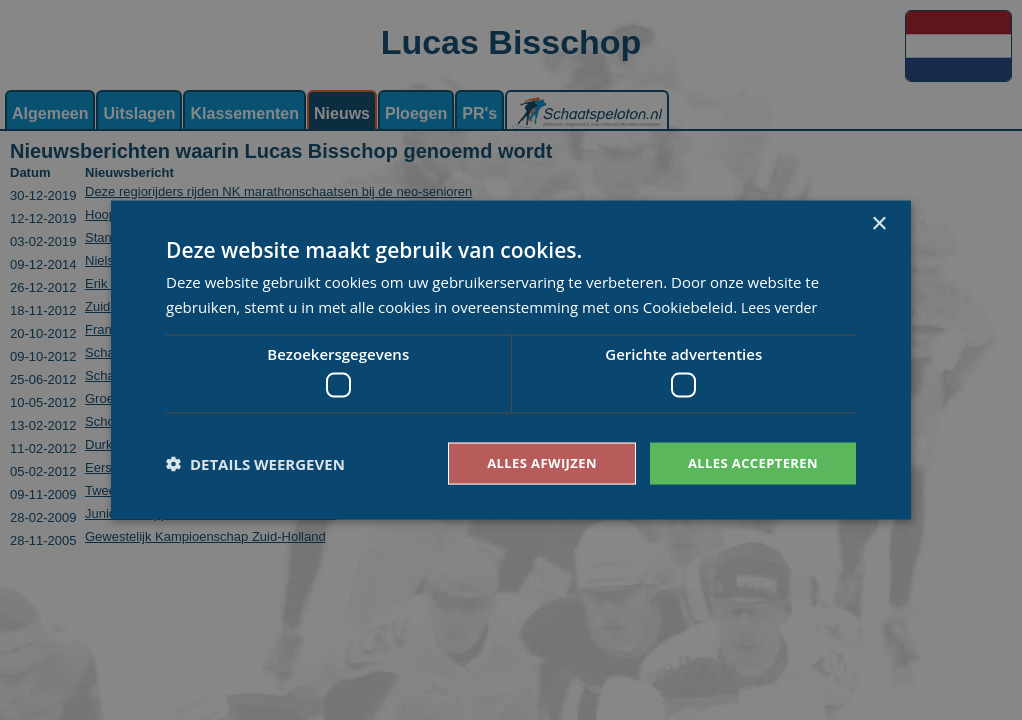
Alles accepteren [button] (748, 462)
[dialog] (511, 360)
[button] (255, 464)
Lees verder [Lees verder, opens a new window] (782, 305)
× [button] (878, 222)
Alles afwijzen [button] (529, 462)
